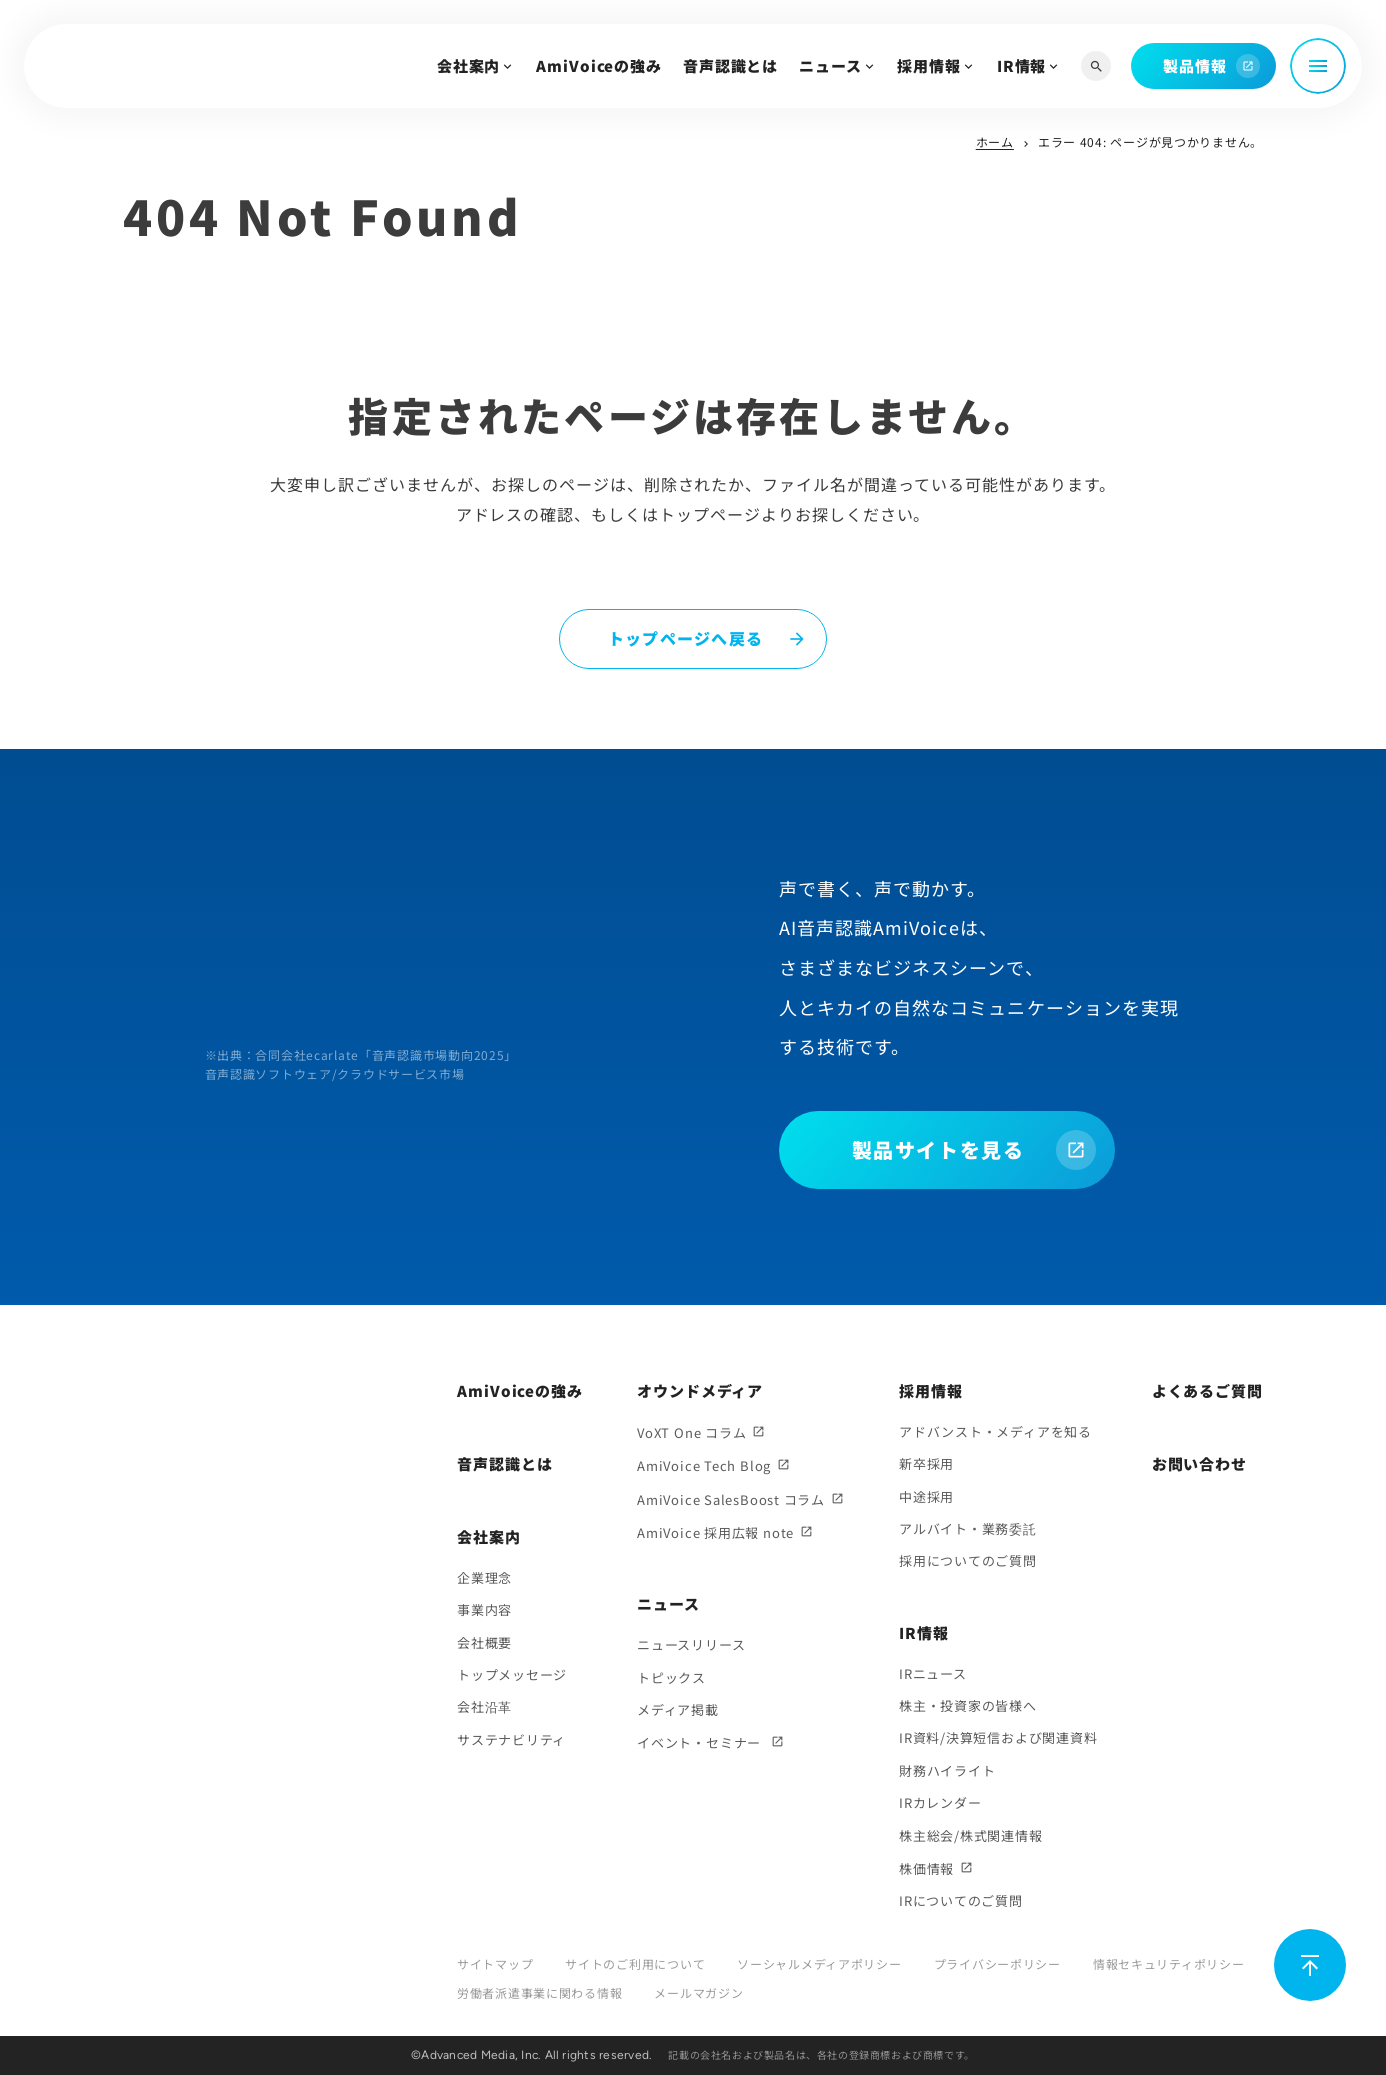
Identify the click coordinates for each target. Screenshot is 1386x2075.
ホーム (995, 141)
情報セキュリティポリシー (1169, 1963)
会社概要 (484, 1642)
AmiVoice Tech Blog (704, 1465)
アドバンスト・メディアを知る (995, 1431)
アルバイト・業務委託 (968, 1528)
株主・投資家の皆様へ (968, 1705)
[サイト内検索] (1096, 66)
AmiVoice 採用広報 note (715, 1532)
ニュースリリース (691, 1644)
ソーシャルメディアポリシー (819, 1963)
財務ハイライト (947, 1770)
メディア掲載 (678, 1709)
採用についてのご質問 (968, 1560)
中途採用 (926, 1496)
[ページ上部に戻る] (1310, 1965)
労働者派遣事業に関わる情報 (539, 1992)
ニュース (830, 65)
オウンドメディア (700, 1390)
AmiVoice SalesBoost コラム (731, 1499)
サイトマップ (495, 1963)
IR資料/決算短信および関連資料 (998, 1737)
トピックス (671, 1677)
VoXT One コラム (691, 1432)
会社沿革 (484, 1706)
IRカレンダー (940, 1802)
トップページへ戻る (686, 638)
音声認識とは (730, 65)
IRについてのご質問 (961, 1900)
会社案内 (469, 65)
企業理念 (484, 1577)
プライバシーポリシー (997, 1963)
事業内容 (484, 1609)
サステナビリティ (511, 1739)
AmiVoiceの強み (599, 65)
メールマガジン (698, 1992)
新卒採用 (926, 1463)
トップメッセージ (512, 1674)
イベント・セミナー (701, 1742)
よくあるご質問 (1207, 1390)
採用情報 (929, 65)
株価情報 (926, 1868)
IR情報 (1022, 65)
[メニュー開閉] (1318, 66)
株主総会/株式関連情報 (971, 1835)
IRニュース (933, 1673)
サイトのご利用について (635, 1963)
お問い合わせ (1199, 1463)
